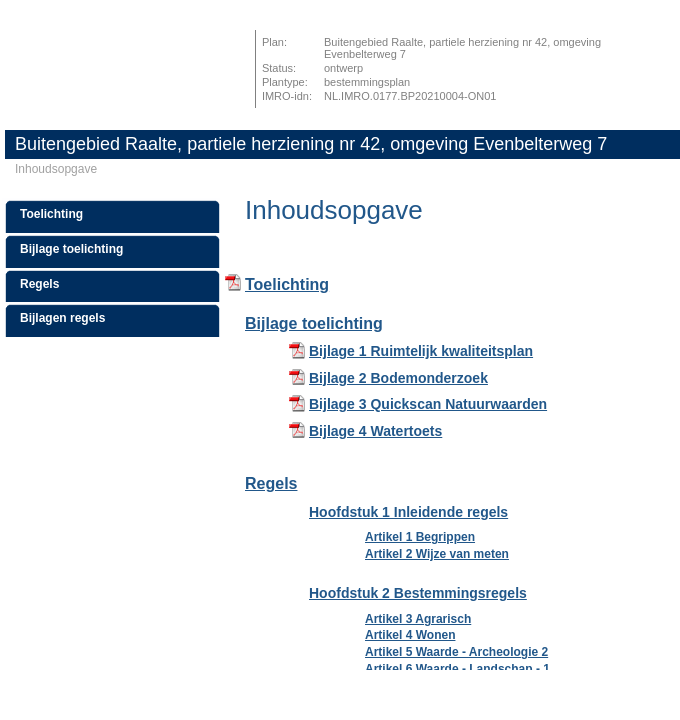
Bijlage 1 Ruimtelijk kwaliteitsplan (421, 351)
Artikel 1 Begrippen (420, 537)
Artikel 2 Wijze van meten (437, 554)
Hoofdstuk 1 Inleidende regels (408, 512)
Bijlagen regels (62, 318)
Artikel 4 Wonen (410, 635)
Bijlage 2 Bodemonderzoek (398, 378)
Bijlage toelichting (71, 249)
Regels (39, 284)
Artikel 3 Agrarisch (418, 619)
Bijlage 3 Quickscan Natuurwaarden (428, 404)
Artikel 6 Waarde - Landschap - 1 (457, 669)
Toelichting (51, 214)
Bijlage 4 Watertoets (375, 431)
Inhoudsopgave (56, 169)
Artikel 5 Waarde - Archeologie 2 (456, 652)
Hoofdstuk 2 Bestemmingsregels (418, 593)
